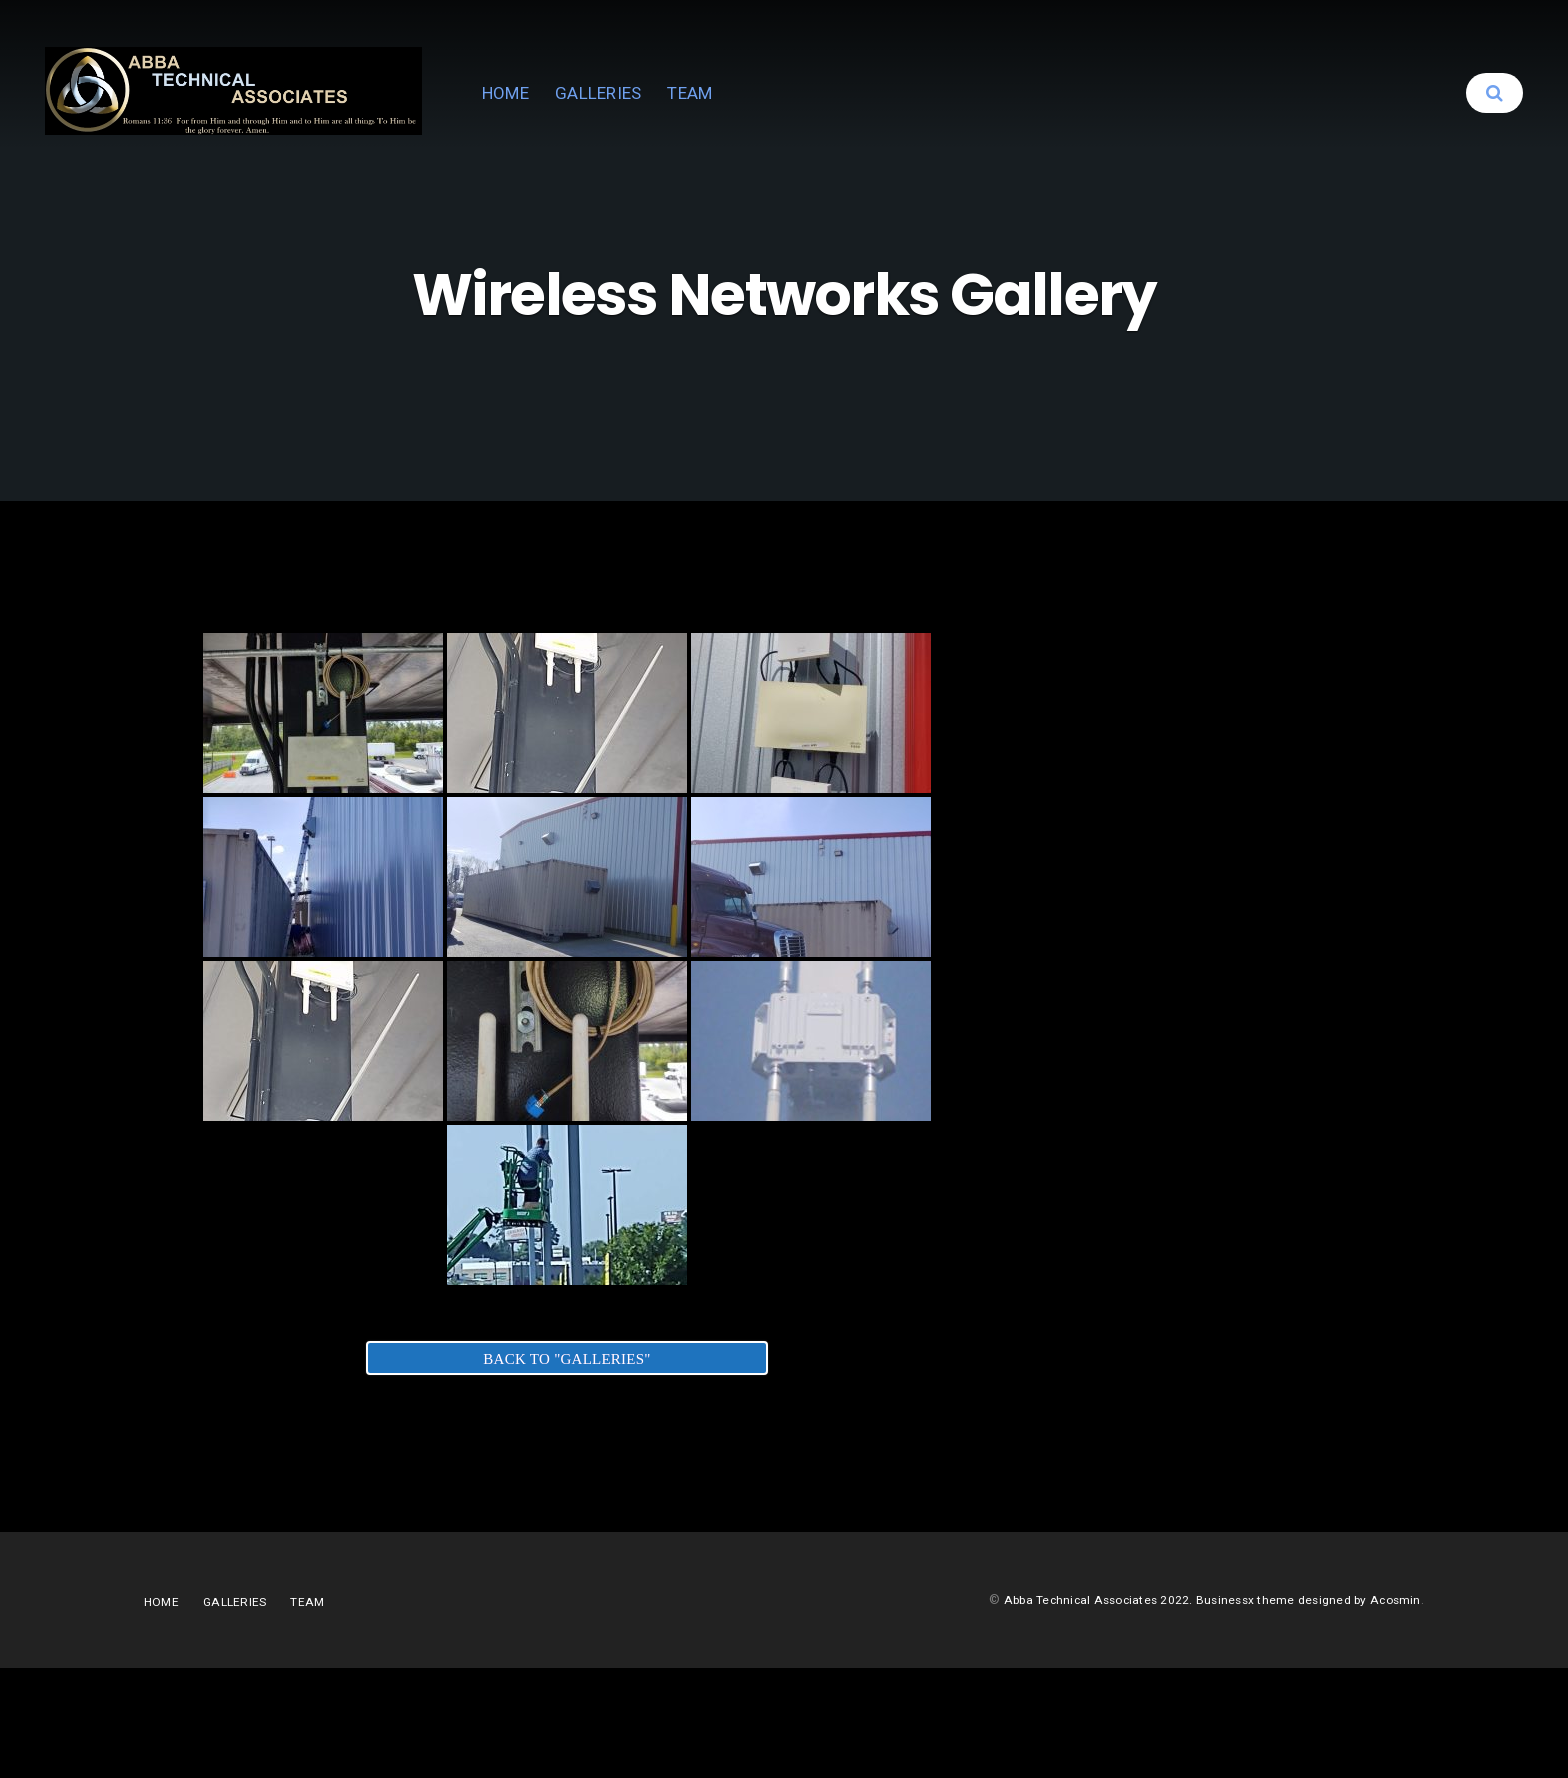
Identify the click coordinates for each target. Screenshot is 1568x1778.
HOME (699, 119)
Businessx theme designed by (1275, 1709)
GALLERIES (792, 119)
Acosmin (1394, 1709)
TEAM (884, 119)
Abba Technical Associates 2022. (1080, 1709)
